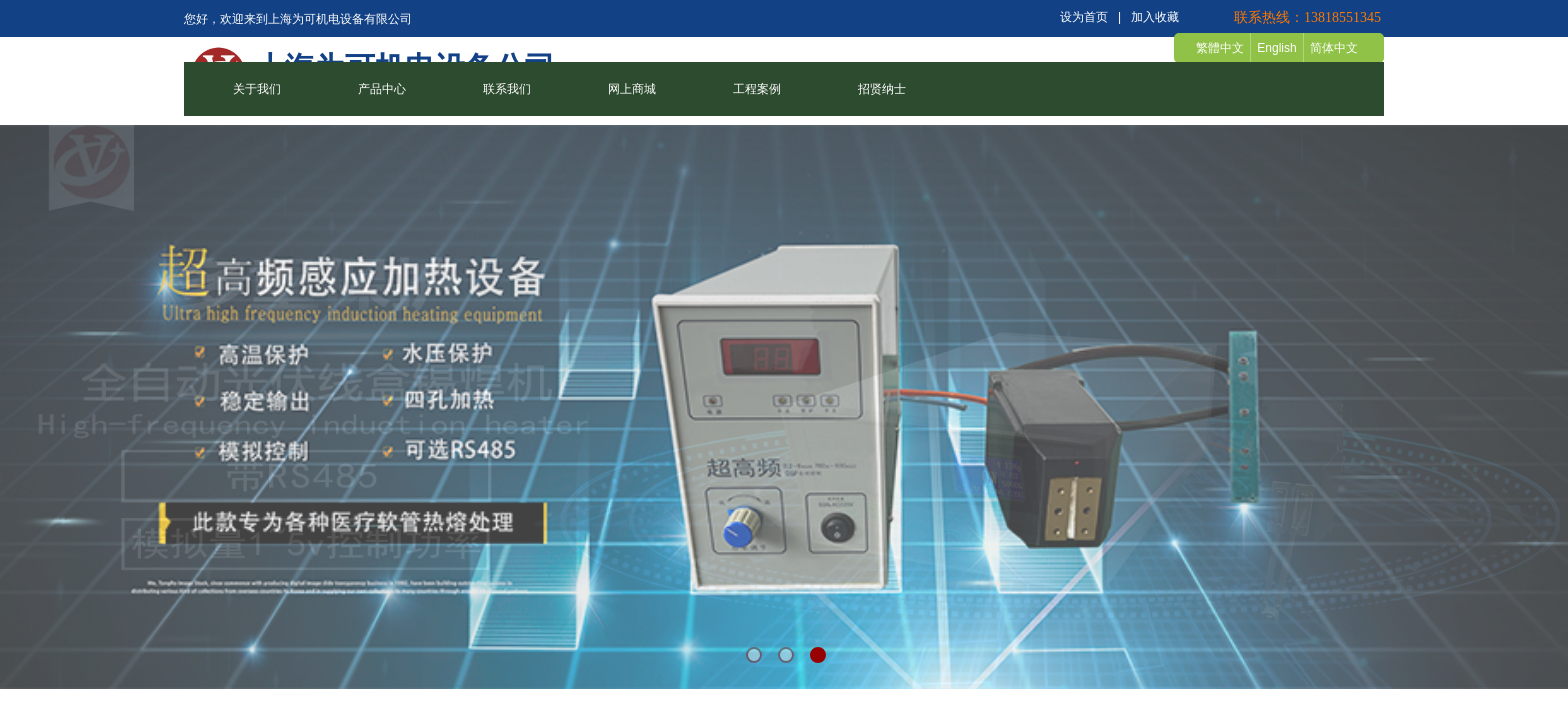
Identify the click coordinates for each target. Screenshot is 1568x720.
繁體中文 (1220, 48)
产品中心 (382, 89)
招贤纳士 (882, 89)
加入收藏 (1155, 17)
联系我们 (507, 89)
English (1276, 48)
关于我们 (257, 89)
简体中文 (1334, 48)
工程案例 (757, 89)
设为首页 (1084, 17)
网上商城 (632, 89)
